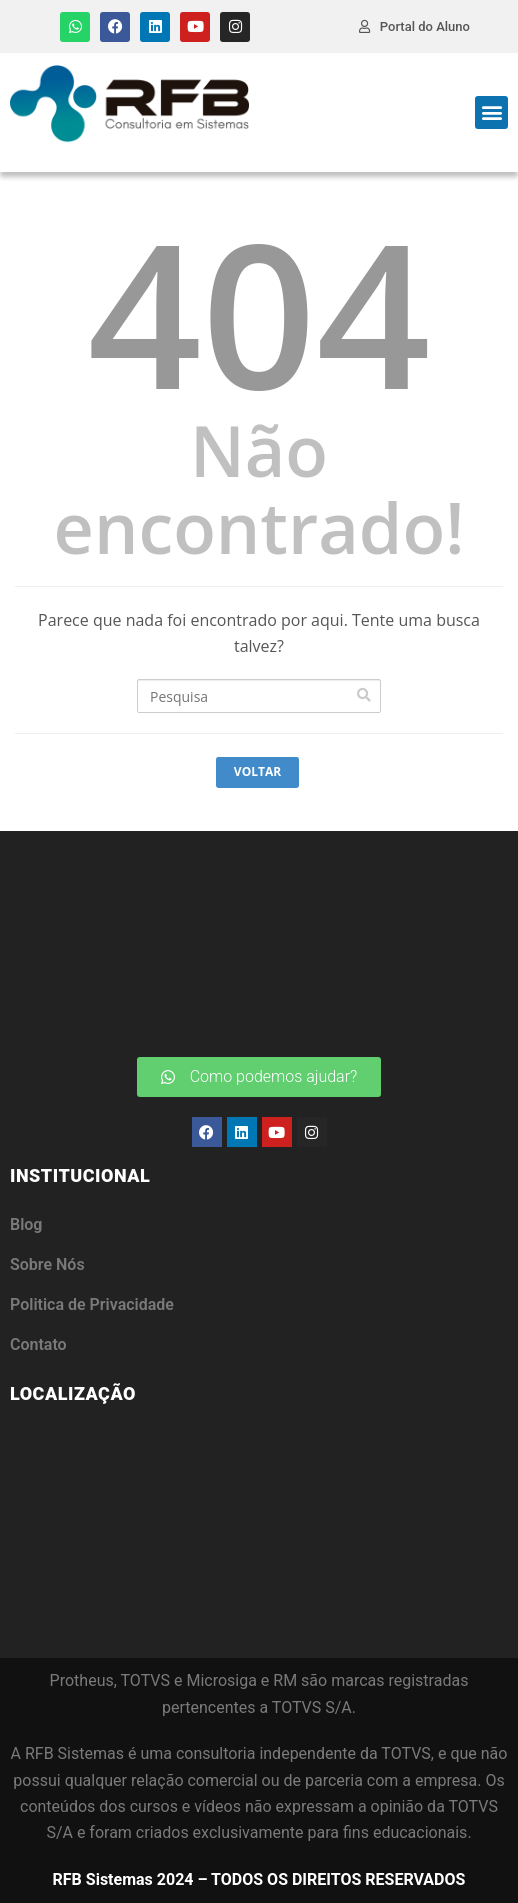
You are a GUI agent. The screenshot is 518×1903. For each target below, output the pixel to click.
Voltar (257, 771)
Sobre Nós (47, 1264)
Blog (26, 1224)
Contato (38, 1344)
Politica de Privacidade (92, 1304)
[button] (491, 112)
